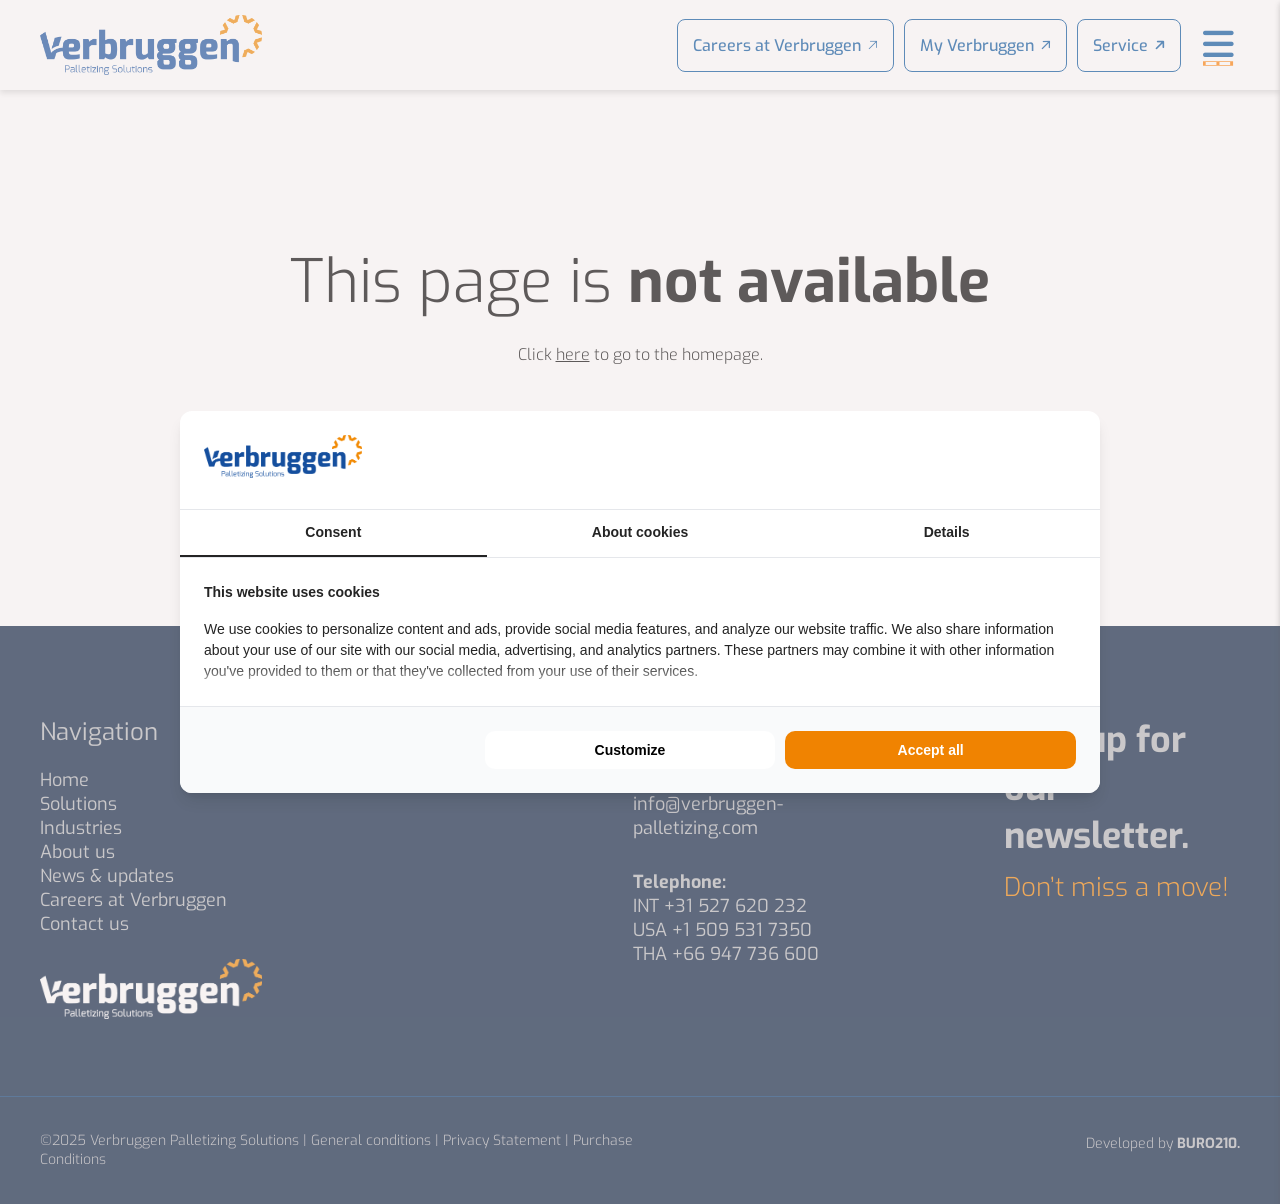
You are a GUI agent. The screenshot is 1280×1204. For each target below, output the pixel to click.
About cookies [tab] (640, 532)
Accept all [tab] (931, 750)
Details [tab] (947, 532)
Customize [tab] (630, 750)
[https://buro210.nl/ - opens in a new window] (1001, 460)
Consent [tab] (333, 532)
